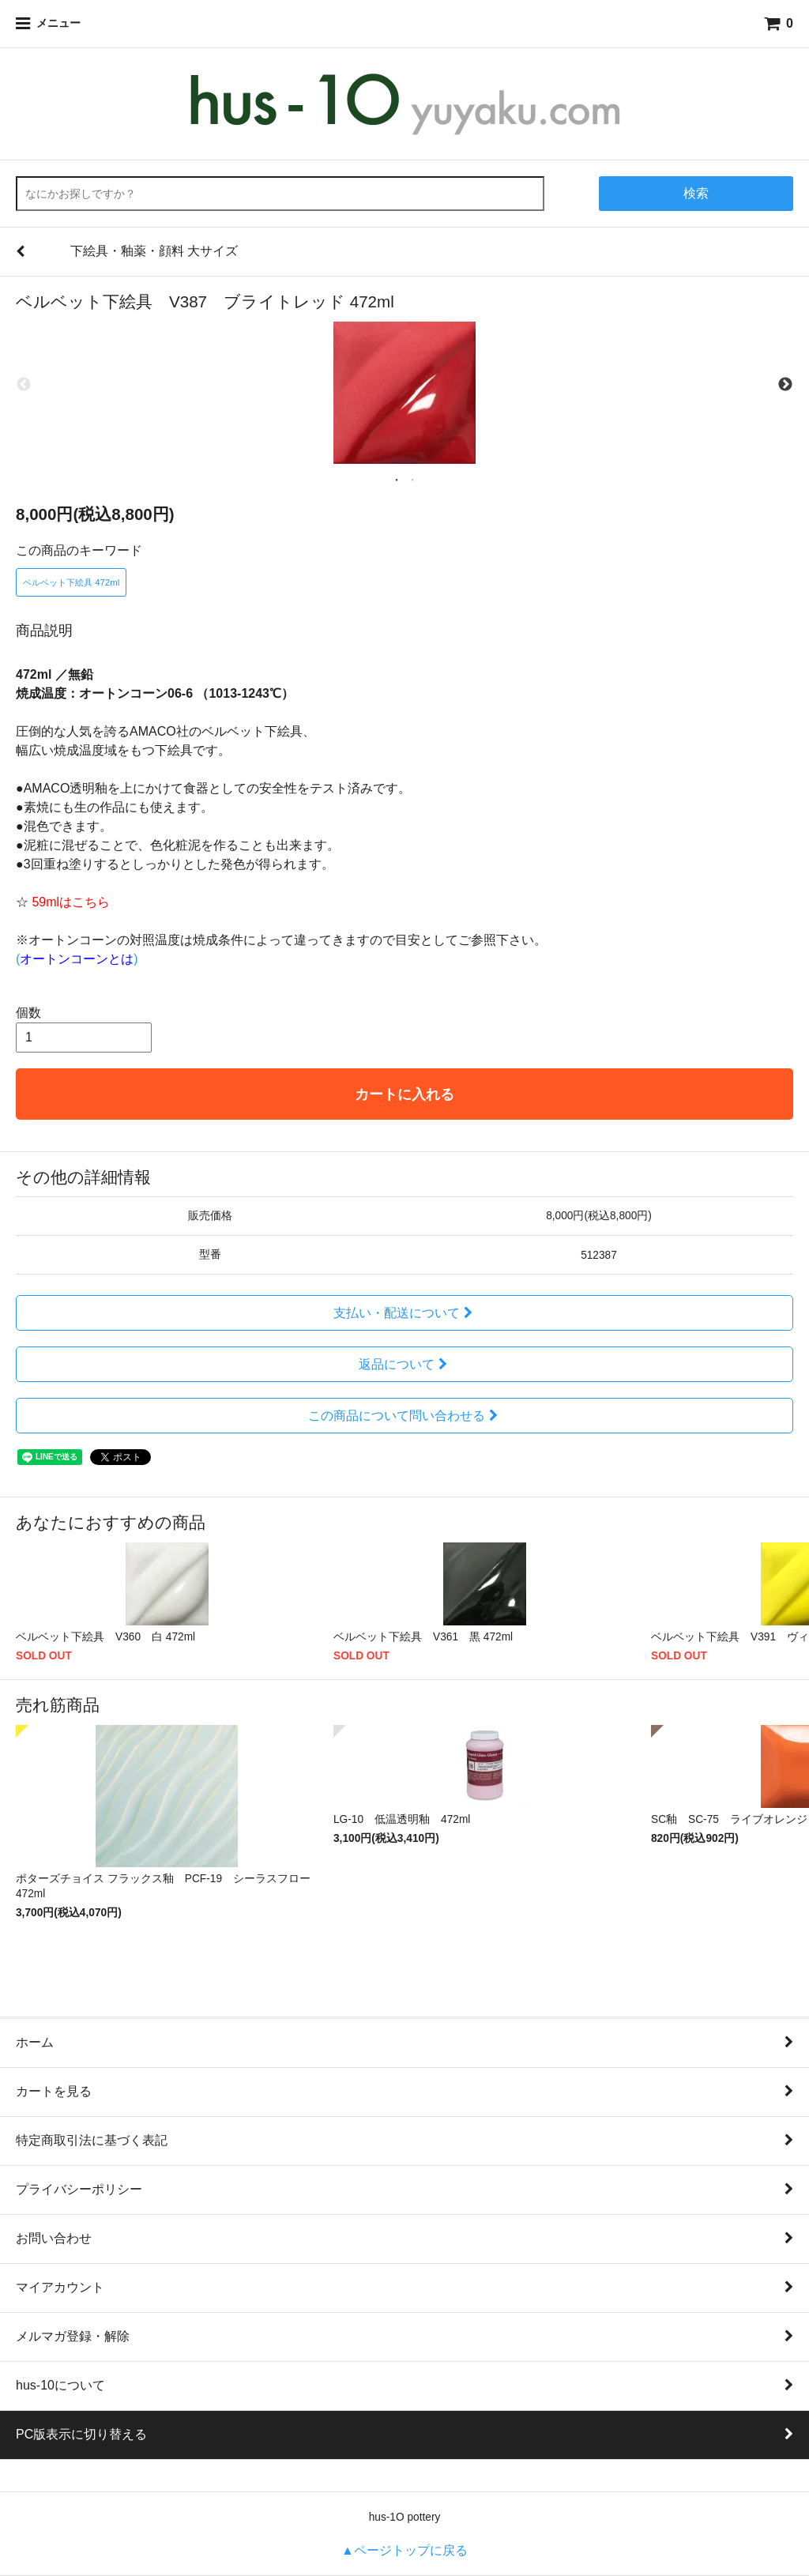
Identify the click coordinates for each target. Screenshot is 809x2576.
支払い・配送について (404, 1313)
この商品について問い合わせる (405, 1415)
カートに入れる (404, 1094)
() (77, 959)
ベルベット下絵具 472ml (71, 582)
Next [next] (785, 385)
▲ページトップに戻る (404, 2550)
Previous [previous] (24, 385)
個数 (28, 1012)
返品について (405, 1364)
